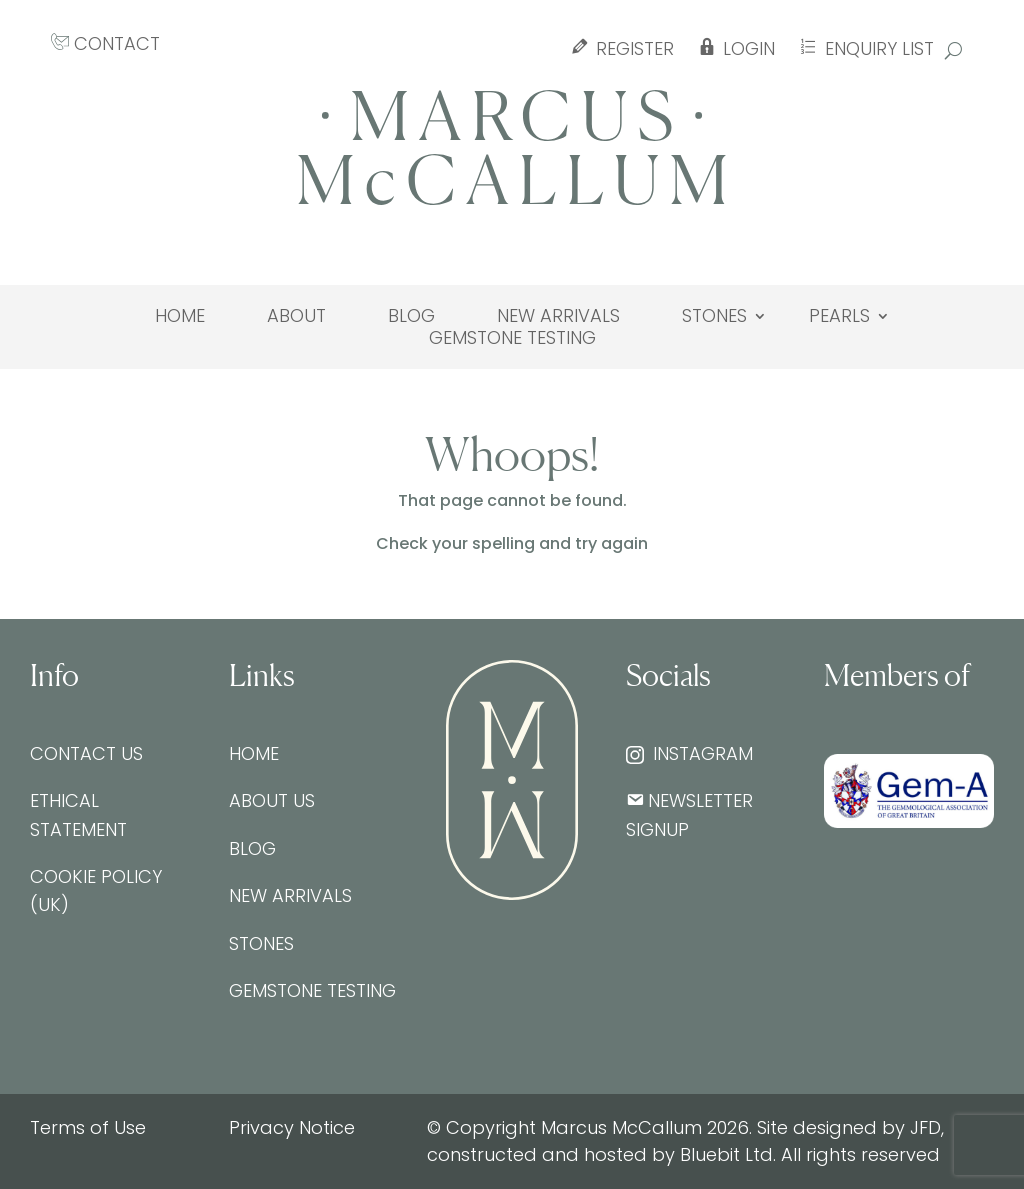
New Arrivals (558, 316)
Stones (714, 316)
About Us (272, 800)
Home (180, 316)
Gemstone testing (512, 338)
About (296, 316)
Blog (411, 316)
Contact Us (86, 753)
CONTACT (105, 43)
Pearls (839, 316)
